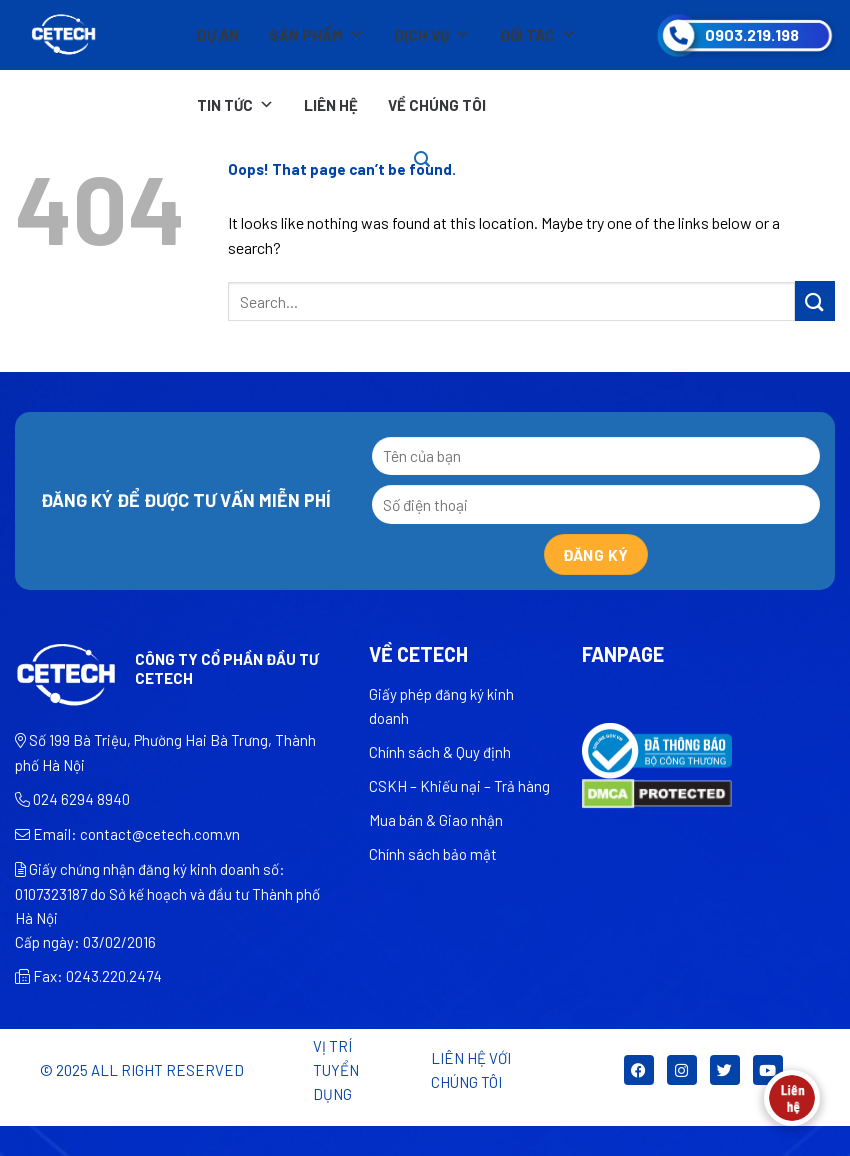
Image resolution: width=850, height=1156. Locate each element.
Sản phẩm (316, 35)
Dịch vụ (432, 35)
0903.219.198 (752, 34)
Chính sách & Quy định (440, 752)
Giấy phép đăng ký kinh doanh (441, 706)
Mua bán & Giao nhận (436, 820)
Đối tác (538, 35)
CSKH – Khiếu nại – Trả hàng (459, 786)
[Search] (422, 159)
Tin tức (235, 105)
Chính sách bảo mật (433, 854)
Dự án (218, 35)
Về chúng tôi (437, 105)
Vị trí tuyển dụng (336, 1070)
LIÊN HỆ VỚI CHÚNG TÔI (471, 1070)
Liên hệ (331, 105)
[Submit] (815, 300)
